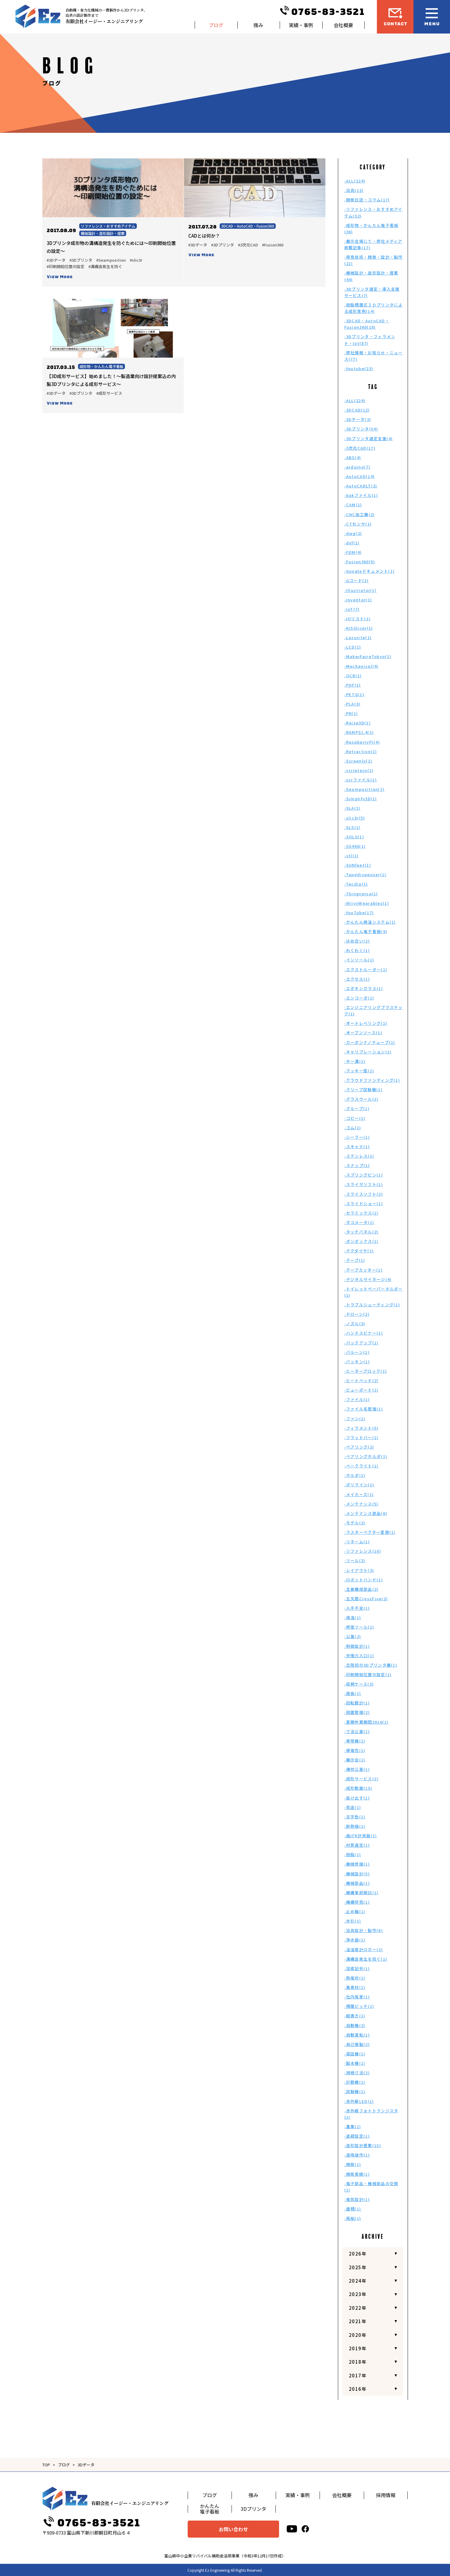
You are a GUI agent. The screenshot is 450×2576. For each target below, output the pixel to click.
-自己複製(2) (357, 2044)
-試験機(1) (355, 2091)
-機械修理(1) (357, 1864)
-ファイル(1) (357, 1399)
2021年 (358, 2321)
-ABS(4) (352, 457)
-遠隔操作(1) (357, 2155)
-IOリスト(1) (357, 618)
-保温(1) (352, 1617)
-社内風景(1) (357, 1997)
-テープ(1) (354, 1260)
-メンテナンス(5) (361, 1504)
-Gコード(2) (356, 580)
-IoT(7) (352, 609)
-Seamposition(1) (364, 789)
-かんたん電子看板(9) (366, 931)
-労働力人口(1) (359, 1655)
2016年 (358, 2389)
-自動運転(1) (357, 2035)
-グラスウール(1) (361, 1099)
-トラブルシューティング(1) (372, 1304)
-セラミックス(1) (361, 1213)
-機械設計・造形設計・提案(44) (371, 276)
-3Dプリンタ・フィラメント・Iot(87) (369, 340)
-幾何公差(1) (357, 1769)
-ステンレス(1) (359, 1156)
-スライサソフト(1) (363, 1184)
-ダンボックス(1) (361, 1241)
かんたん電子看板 (209, 2508)
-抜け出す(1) (357, 1798)
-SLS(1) (352, 827)
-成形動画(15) (358, 1788)
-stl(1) (351, 855)
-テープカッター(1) (363, 1270)
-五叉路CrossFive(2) (366, 1598)
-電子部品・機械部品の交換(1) (371, 2187)
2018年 (358, 2361)
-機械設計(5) (357, 1874)
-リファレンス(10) (362, 1551)
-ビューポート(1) (361, 1390)
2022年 (358, 2308)
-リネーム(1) (357, 1542)
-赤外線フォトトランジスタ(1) (371, 2114)
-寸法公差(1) (357, 1731)
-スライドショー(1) (363, 1203)
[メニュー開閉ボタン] (431, 17)
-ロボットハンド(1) (363, 1580)
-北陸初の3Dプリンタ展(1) (371, 1665)
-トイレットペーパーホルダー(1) (373, 1292)
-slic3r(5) (354, 818)
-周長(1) (352, 1693)
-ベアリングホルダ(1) (366, 1456)
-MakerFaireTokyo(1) (368, 656)
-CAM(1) (353, 505)
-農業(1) (352, 2126)
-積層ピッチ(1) (359, 2006)
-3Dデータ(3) (357, 419)
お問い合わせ (233, 2529)
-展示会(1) (355, 1760)
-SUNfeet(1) (357, 865)
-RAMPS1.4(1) (359, 732)
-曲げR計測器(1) (360, 1835)
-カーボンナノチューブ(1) (369, 1042)
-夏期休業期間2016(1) (366, 1722)
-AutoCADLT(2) (360, 486)
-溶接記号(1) (357, 1968)
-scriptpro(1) (359, 770)
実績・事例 (301, 25)
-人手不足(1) (357, 1608)
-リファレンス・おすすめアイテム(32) (373, 212)
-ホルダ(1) (355, 1475)
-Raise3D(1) (357, 723)
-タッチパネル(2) (361, 1232)
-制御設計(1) (357, 1646)
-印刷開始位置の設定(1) (368, 1674)
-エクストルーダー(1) (366, 969)
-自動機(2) (355, 2025)
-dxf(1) (352, 543)
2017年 (358, 2375)
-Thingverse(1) (361, 894)
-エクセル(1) (357, 979)
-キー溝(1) (355, 1061)
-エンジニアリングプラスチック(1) (373, 1010)
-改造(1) (352, 1807)
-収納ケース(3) (359, 1684)
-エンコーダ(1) (359, 998)
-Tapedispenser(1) (365, 874)
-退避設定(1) (357, 2136)
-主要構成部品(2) (361, 1589)
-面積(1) (352, 2209)
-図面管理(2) (357, 1712)
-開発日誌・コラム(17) (367, 200)
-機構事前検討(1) (361, 1892)
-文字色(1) (355, 1817)
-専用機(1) (355, 1741)
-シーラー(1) (357, 1137)
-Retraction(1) (360, 751)
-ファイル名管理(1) (363, 1409)
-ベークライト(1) (361, 1466)
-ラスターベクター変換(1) (370, 1532)
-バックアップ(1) (361, 1343)
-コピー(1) (355, 1118)
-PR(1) (351, 713)
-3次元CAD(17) (359, 448)
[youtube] (292, 2529)
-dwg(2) (353, 533)
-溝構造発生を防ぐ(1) (366, 1959)
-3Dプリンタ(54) (361, 429)
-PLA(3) (352, 704)
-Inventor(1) (358, 600)
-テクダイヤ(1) (359, 1251)
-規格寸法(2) (357, 2072)
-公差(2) (352, 1636)
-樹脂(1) (352, 1854)
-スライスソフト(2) (363, 1194)
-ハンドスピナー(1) (363, 1333)
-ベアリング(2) (359, 1447)
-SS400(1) (355, 846)
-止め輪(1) (355, 1911)
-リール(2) (355, 1560)
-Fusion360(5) (359, 561)
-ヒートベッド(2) (361, 1380)
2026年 (358, 2253)
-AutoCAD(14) (359, 476)
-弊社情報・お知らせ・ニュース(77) (373, 356)
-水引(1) (352, 1921)
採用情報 (385, 2495)
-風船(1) (352, 2218)
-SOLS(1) (354, 837)
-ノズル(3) (355, 1323)
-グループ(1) (357, 1108)
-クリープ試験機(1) (363, 1089)
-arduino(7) (357, 467)
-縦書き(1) (355, 2016)
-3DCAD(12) (357, 410)
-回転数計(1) (357, 1703)
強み (258, 25)
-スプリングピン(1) (363, 1175)
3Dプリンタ (253, 2508)
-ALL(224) (355, 181)
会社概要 (343, 25)
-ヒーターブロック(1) (365, 1371)
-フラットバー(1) (361, 1437)
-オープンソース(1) (363, 1032)
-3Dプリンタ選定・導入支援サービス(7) (372, 292)
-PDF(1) (352, 685)
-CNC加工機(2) (359, 514)
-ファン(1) (355, 1418)
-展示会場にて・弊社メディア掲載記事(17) (373, 244)
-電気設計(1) (357, 2199)
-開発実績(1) (357, 2174)
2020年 (358, 2335)
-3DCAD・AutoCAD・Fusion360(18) (367, 324)
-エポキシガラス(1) (363, 988)
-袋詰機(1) (355, 2054)
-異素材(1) (355, 1987)
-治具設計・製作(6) (363, 1930)
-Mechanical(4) (361, 666)
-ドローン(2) (357, 1314)
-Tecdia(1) (356, 884)
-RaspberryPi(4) (362, 742)
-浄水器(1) (355, 1940)
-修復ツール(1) (359, 1627)
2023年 (358, 2294)
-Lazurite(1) (358, 637)
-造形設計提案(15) (362, 2145)
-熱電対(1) (355, 1978)
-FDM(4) (353, 552)
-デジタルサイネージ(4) (368, 1279)
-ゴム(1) (352, 1128)
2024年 (358, 2280)
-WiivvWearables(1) (366, 903)
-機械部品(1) (357, 1883)
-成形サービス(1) (361, 1779)
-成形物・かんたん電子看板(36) (371, 228)
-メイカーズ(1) (359, 1494)
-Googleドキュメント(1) (369, 571)
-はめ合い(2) (357, 941)
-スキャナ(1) (357, 1146)
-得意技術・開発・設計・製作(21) (373, 260)
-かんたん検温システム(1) (370, 922)
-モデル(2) (355, 1523)
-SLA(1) (352, 808)
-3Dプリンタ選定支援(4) (368, 438)
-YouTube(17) (359, 912)
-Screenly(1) (358, 761)
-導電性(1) (355, 1750)
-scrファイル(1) (360, 780)
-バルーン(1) (357, 1352)
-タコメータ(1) (359, 1222)
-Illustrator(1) (360, 590)
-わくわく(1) (357, 950)
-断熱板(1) (355, 1826)
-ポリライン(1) (359, 1485)
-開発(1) (352, 2164)
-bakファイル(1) (361, 495)
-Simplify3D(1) (360, 798)
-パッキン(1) (357, 1361)
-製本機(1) (355, 2063)
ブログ (216, 25)
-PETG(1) (354, 694)
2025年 (358, 2267)
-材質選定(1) (357, 1845)
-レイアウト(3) (359, 1570)
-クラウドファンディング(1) (372, 1080)
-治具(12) (354, 190)
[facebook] (305, 2529)
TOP (46, 2465)
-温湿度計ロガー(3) (363, 1949)
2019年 (358, 2348)
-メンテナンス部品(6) (366, 1513)
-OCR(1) (353, 675)
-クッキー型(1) (359, 1071)
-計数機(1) (355, 2082)
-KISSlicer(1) (358, 628)
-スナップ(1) (357, 1165)
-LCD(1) (352, 647)
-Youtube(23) (359, 368)
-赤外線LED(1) (359, 2101)
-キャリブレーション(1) (368, 1052)
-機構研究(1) (357, 1902)
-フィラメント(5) (361, 1428)
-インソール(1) (359, 960)
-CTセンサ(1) (358, 524)
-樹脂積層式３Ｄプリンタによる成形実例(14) (373, 308)
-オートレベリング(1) (366, 1023)
